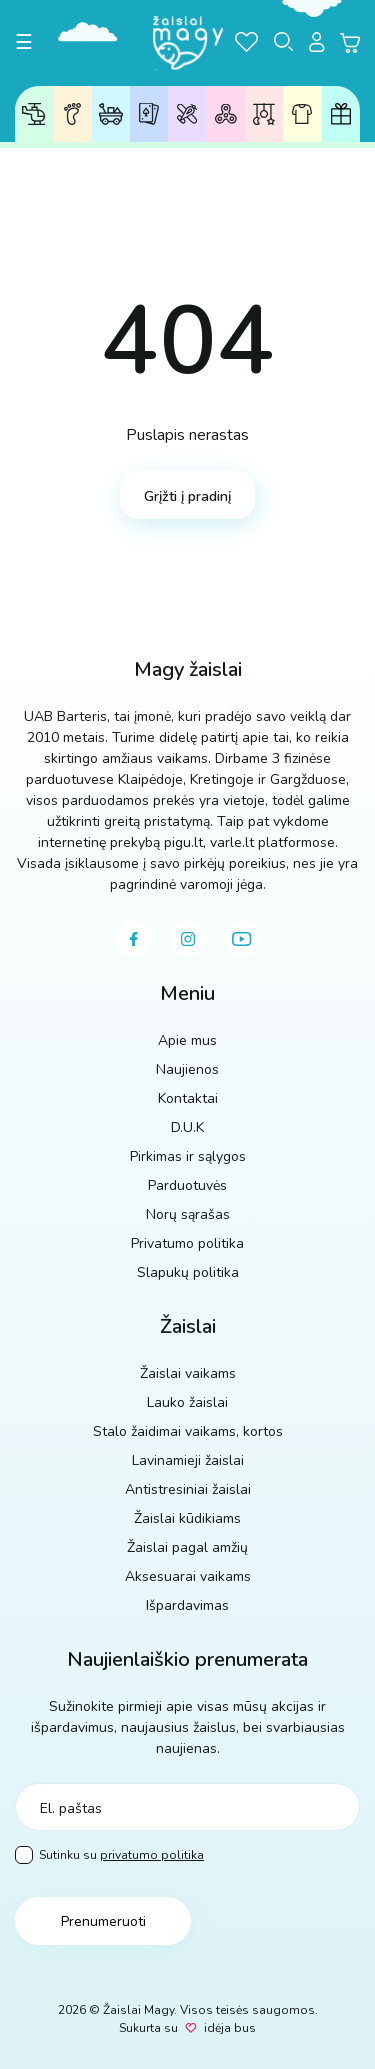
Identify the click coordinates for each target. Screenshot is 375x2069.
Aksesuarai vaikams (302, 114)
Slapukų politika (188, 1272)
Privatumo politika (187, 1243)
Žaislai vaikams (34, 114)
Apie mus (187, 1040)
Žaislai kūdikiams (264, 114)
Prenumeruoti (103, 1921)
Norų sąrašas (188, 1214)
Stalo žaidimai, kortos (149, 113)
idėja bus (230, 2028)
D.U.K (187, 1127)
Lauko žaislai (111, 114)
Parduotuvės (187, 1185)
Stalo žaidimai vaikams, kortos (188, 1431)
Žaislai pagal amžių (72, 114)
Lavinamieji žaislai (187, 113)
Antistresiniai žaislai (226, 113)
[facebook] (134, 939)
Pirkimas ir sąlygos (188, 1156)
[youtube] (242, 939)
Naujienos (187, 1069)
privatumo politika (152, 1855)
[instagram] (188, 939)
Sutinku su (109, 1855)
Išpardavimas (187, 1605)
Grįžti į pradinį (187, 496)
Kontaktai (188, 1098)
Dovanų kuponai (341, 114)
